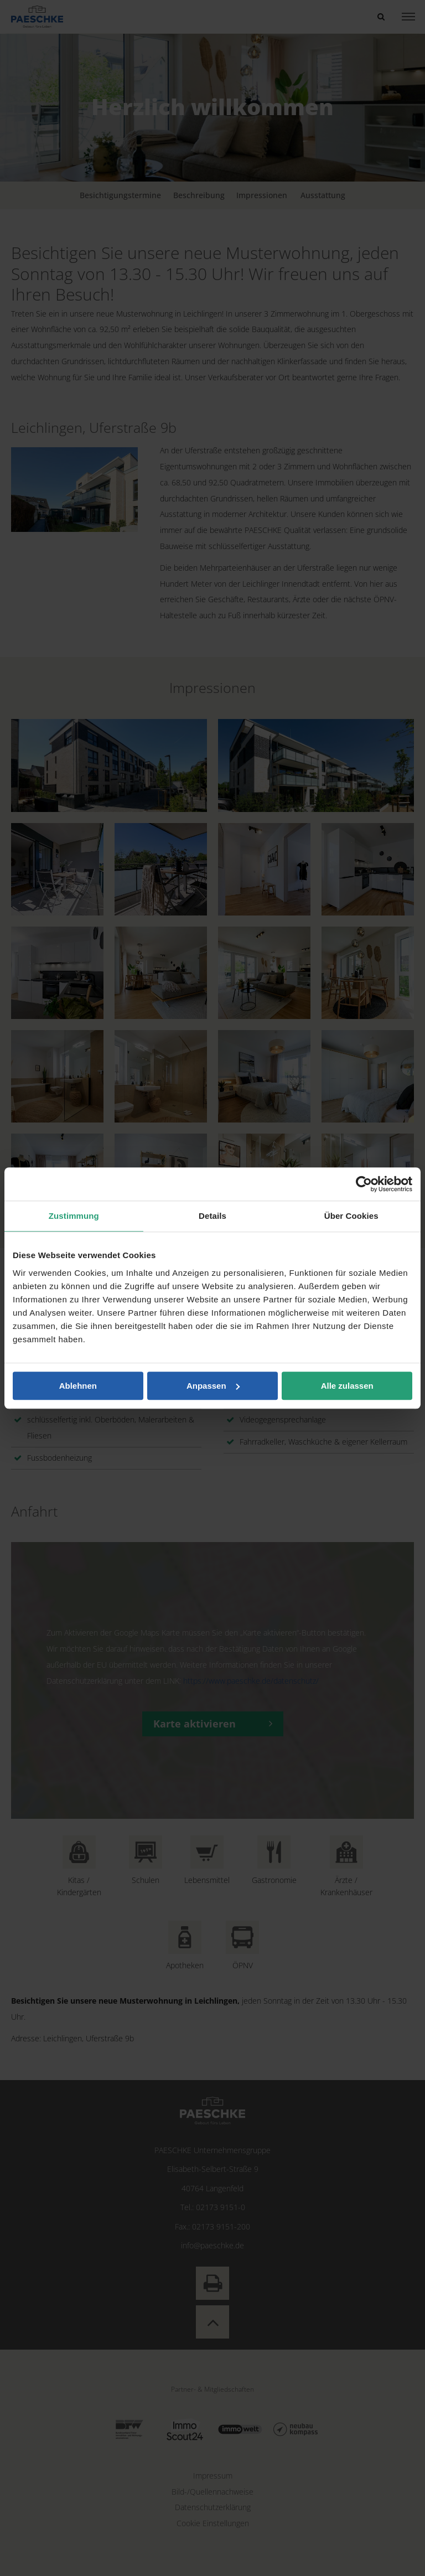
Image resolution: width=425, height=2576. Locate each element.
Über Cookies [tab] (351, 1215)
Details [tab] (212, 1215)
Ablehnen (78, 1385)
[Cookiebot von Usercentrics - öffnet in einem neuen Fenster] (363, 1184)
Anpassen (213, 1385)
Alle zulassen (347, 1385)
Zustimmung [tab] (74, 1215)
